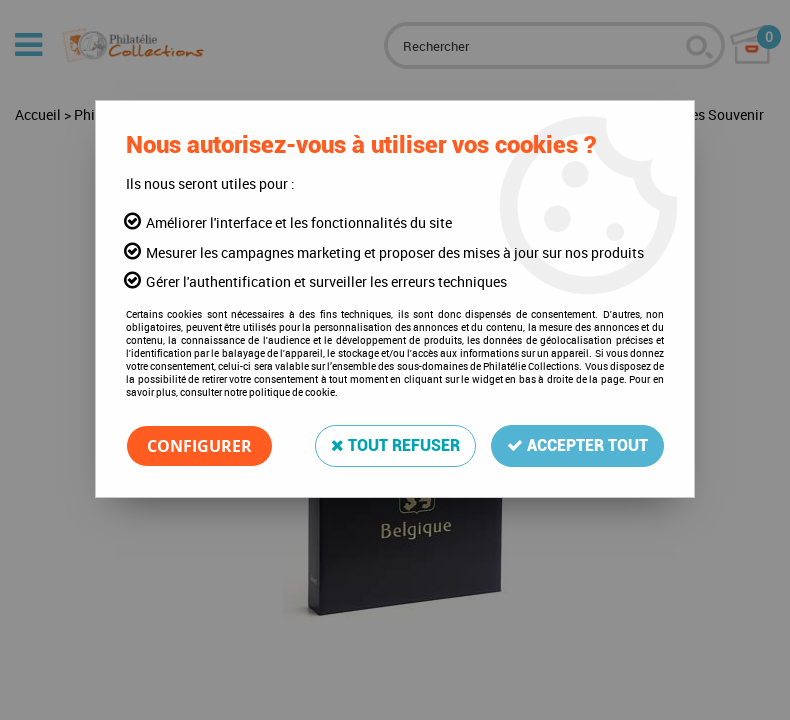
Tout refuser (395, 445)
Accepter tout (577, 445)
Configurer (199, 446)
